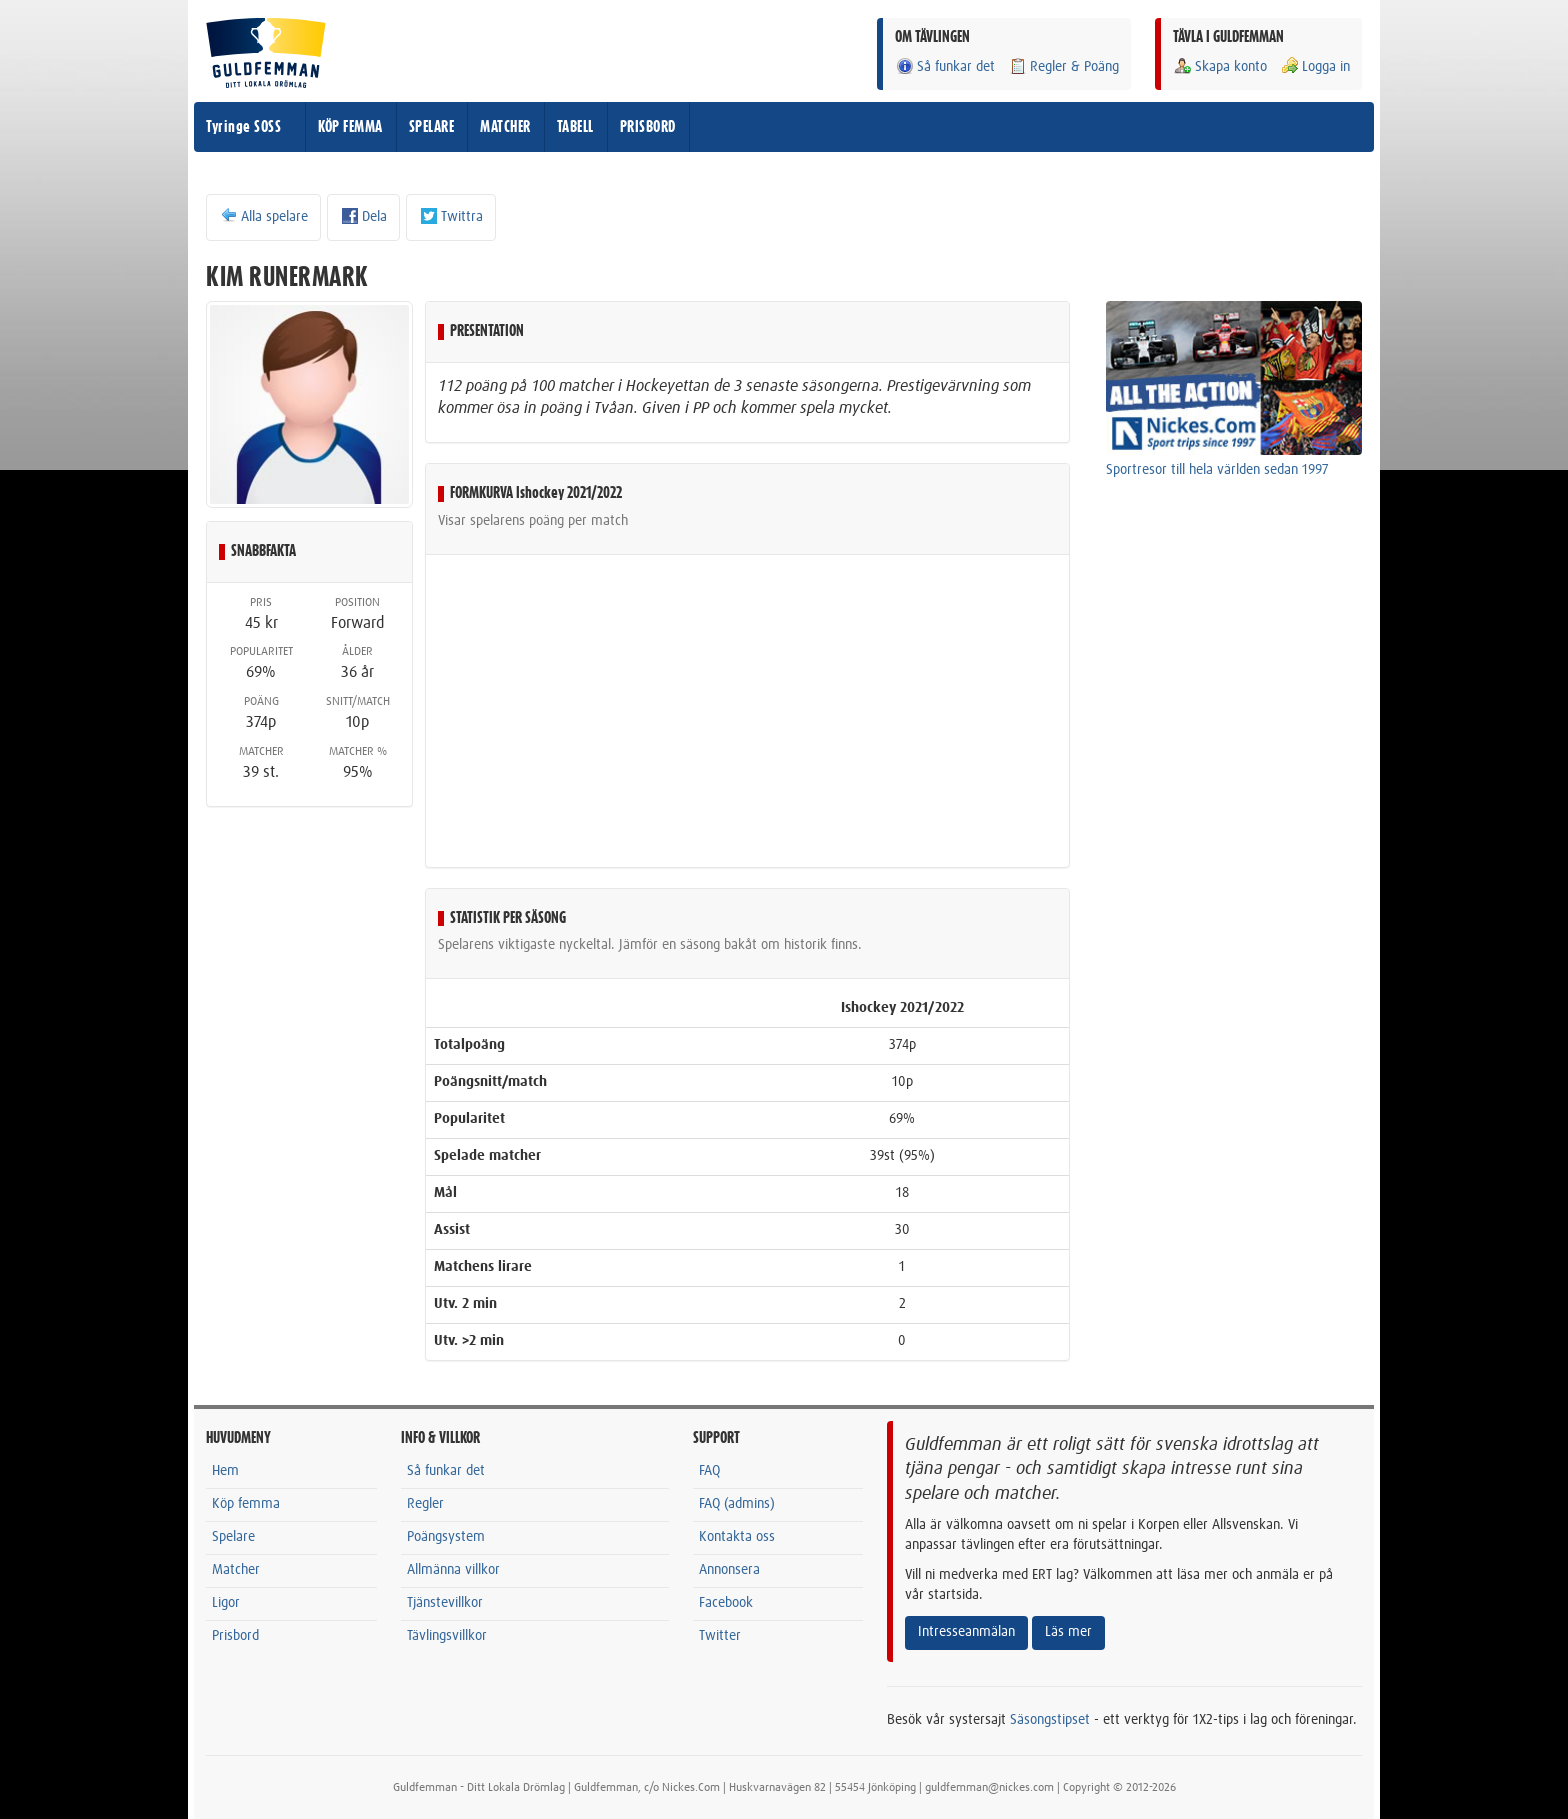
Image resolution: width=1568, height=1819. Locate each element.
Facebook (726, 1603)
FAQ (709, 1471)
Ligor (226, 1603)
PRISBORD (648, 127)
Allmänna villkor (453, 1570)
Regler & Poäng (1063, 66)
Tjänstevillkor (445, 1603)
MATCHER (505, 127)
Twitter (720, 1636)
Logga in (1315, 66)
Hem (225, 1471)
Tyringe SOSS (243, 127)
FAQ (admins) (737, 1504)
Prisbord (235, 1636)
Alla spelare (263, 216)
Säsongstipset (1050, 1720)
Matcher (236, 1570)
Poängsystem (446, 1537)
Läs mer (1068, 1632)
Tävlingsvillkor (447, 1636)
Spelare (233, 1537)
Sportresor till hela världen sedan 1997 (1217, 470)
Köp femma (246, 1504)
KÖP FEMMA (350, 127)
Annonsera (729, 1570)
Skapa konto (1220, 66)
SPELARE (432, 127)
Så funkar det (945, 66)
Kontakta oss (737, 1537)
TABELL (575, 127)
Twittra (451, 216)
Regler (425, 1504)
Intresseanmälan (966, 1632)
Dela (363, 216)
